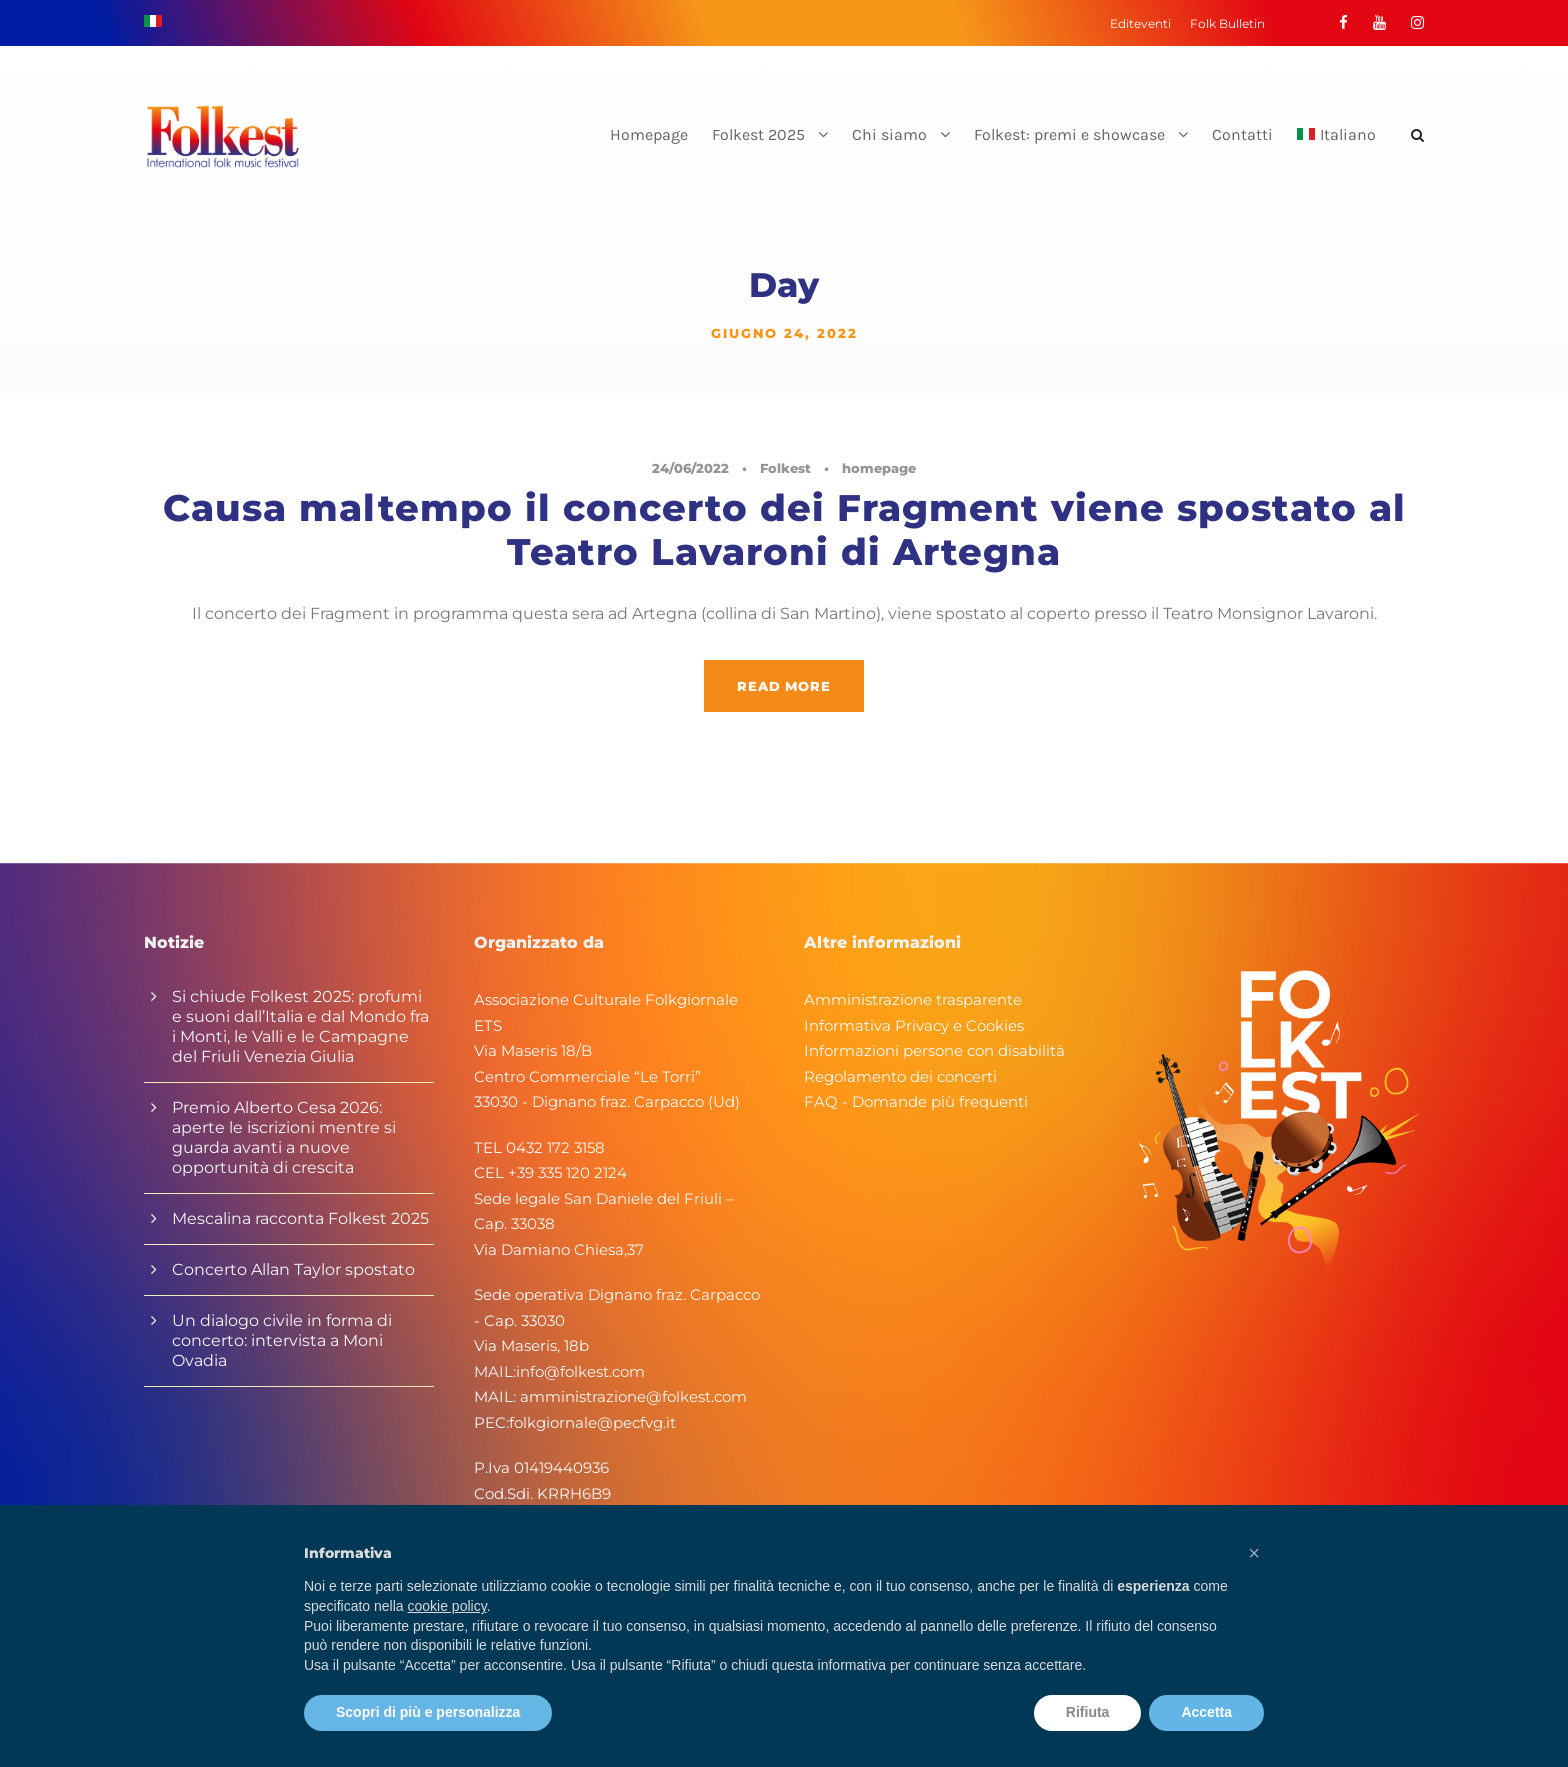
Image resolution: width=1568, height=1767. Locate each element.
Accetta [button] (1206, 1712)
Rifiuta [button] (1088, 1712)
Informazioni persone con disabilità (934, 1050)
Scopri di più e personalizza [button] (428, 1712)
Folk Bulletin (1227, 23)
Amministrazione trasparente (913, 999)
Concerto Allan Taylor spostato (293, 1269)
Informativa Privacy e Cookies (914, 1025)
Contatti (1242, 134)
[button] (1254, 1553)
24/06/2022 (690, 468)
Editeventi (1140, 23)
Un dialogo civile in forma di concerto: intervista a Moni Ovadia (282, 1340)
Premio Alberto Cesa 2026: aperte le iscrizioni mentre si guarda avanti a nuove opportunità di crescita (284, 1137)
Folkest (785, 468)
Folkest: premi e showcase (1069, 134)
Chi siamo (889, 134)
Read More (783, 686)
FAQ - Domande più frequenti (916, 1101)
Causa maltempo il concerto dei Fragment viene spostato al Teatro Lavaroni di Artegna (784, 529)
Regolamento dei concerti (900, 1076)
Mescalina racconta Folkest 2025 (300, 1218)
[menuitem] (1336, 151)
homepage (879, 468)
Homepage (649, 134)
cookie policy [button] (447, 1606)
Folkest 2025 (758, 134)
